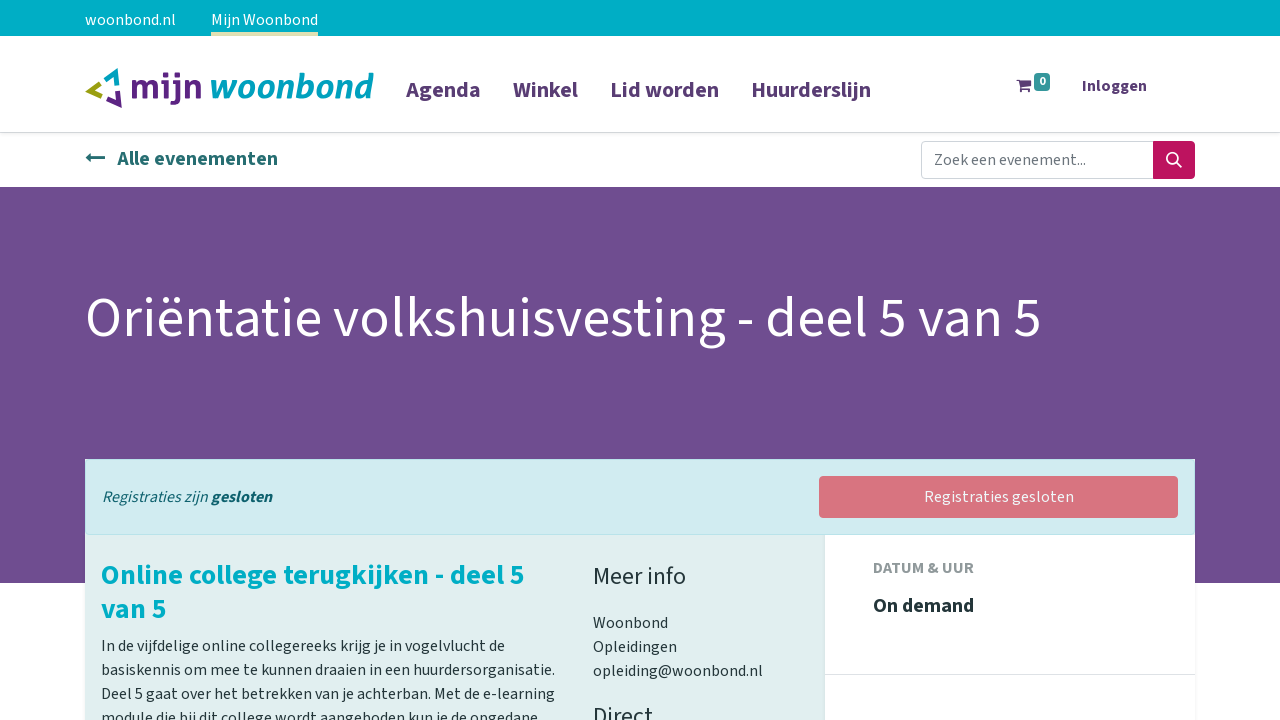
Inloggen (1114, 86)
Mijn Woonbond (264, 20)
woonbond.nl (130, 20)
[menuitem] (443, 103)
